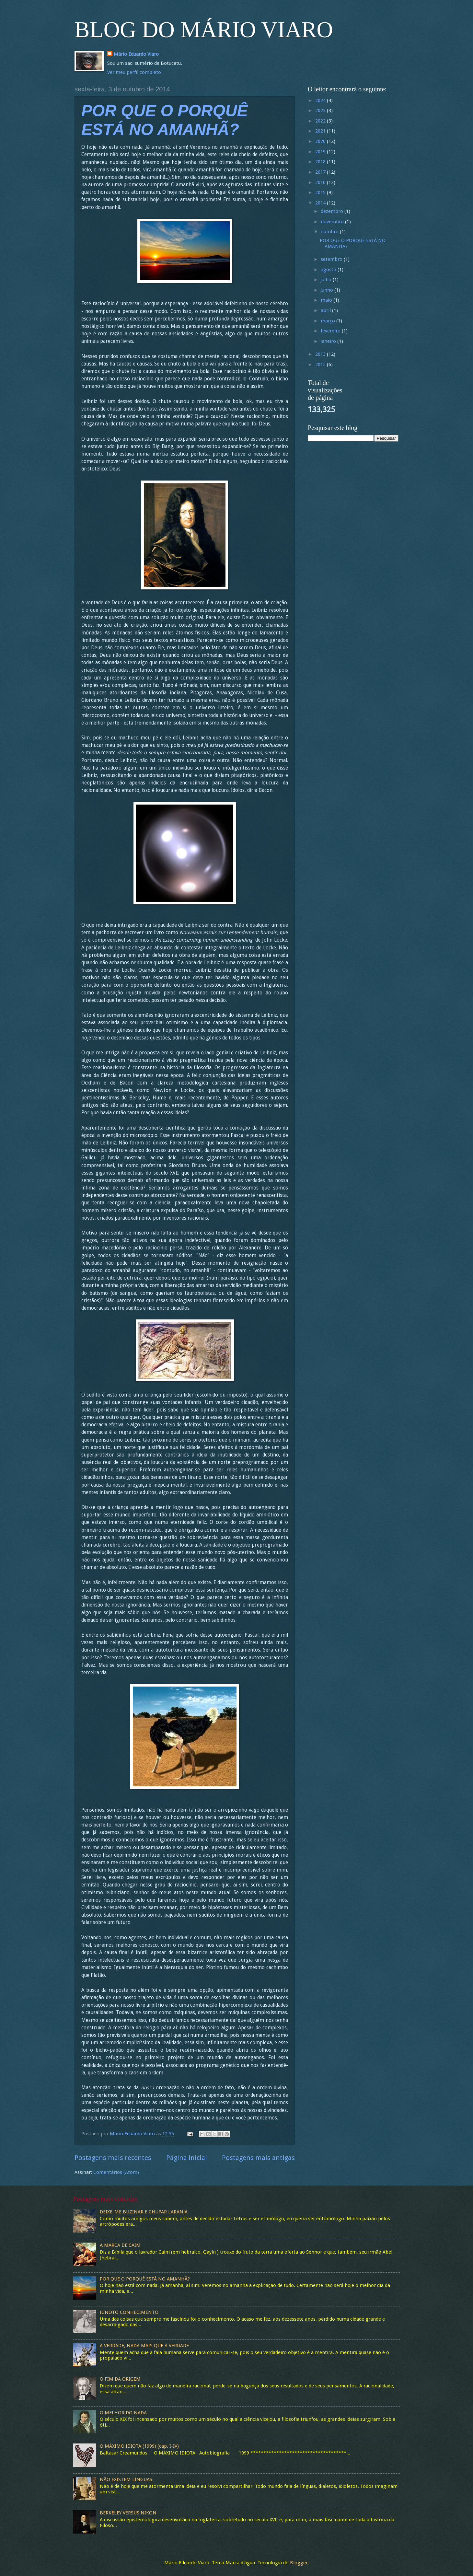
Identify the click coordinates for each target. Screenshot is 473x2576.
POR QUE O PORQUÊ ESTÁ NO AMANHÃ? (353, 243)
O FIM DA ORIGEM (120, 2379)
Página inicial (186, 2158)
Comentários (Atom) (116, 2172)
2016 (321, 182)
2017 (321, 172)
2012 (321, 364)
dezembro (332, 211)
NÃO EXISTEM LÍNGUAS (126, 2479)
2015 (321, 192)
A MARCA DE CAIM (120, 2245)
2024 (321, 100)
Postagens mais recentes (113, 2158)
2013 (321, 354)
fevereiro (331, 331)
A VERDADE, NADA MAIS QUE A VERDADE (144, 2346)
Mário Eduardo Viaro (136, 54)
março (328, 321)
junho (327, 290)
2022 (321, 121)
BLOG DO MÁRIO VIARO (204, 29)
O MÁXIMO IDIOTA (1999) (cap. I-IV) (139, 2446)
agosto (329, 270)
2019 (321, 152)
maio (327, 300)
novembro (333, 222)
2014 (321, 203)
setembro (332, 259)
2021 (321, 131)
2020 (321, 141)
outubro (330, 232)
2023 (321, 110)
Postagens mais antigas (258, 2158)
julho (327, 280)
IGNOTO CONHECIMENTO (129, 2312)
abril (326, 310)
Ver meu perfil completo (134, 72)
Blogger (299, 2563)
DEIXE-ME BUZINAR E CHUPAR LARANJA (144, 2212)
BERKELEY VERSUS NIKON (128, 2513)
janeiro (329, 341)
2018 (321, 162)
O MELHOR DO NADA (123, 2413)
